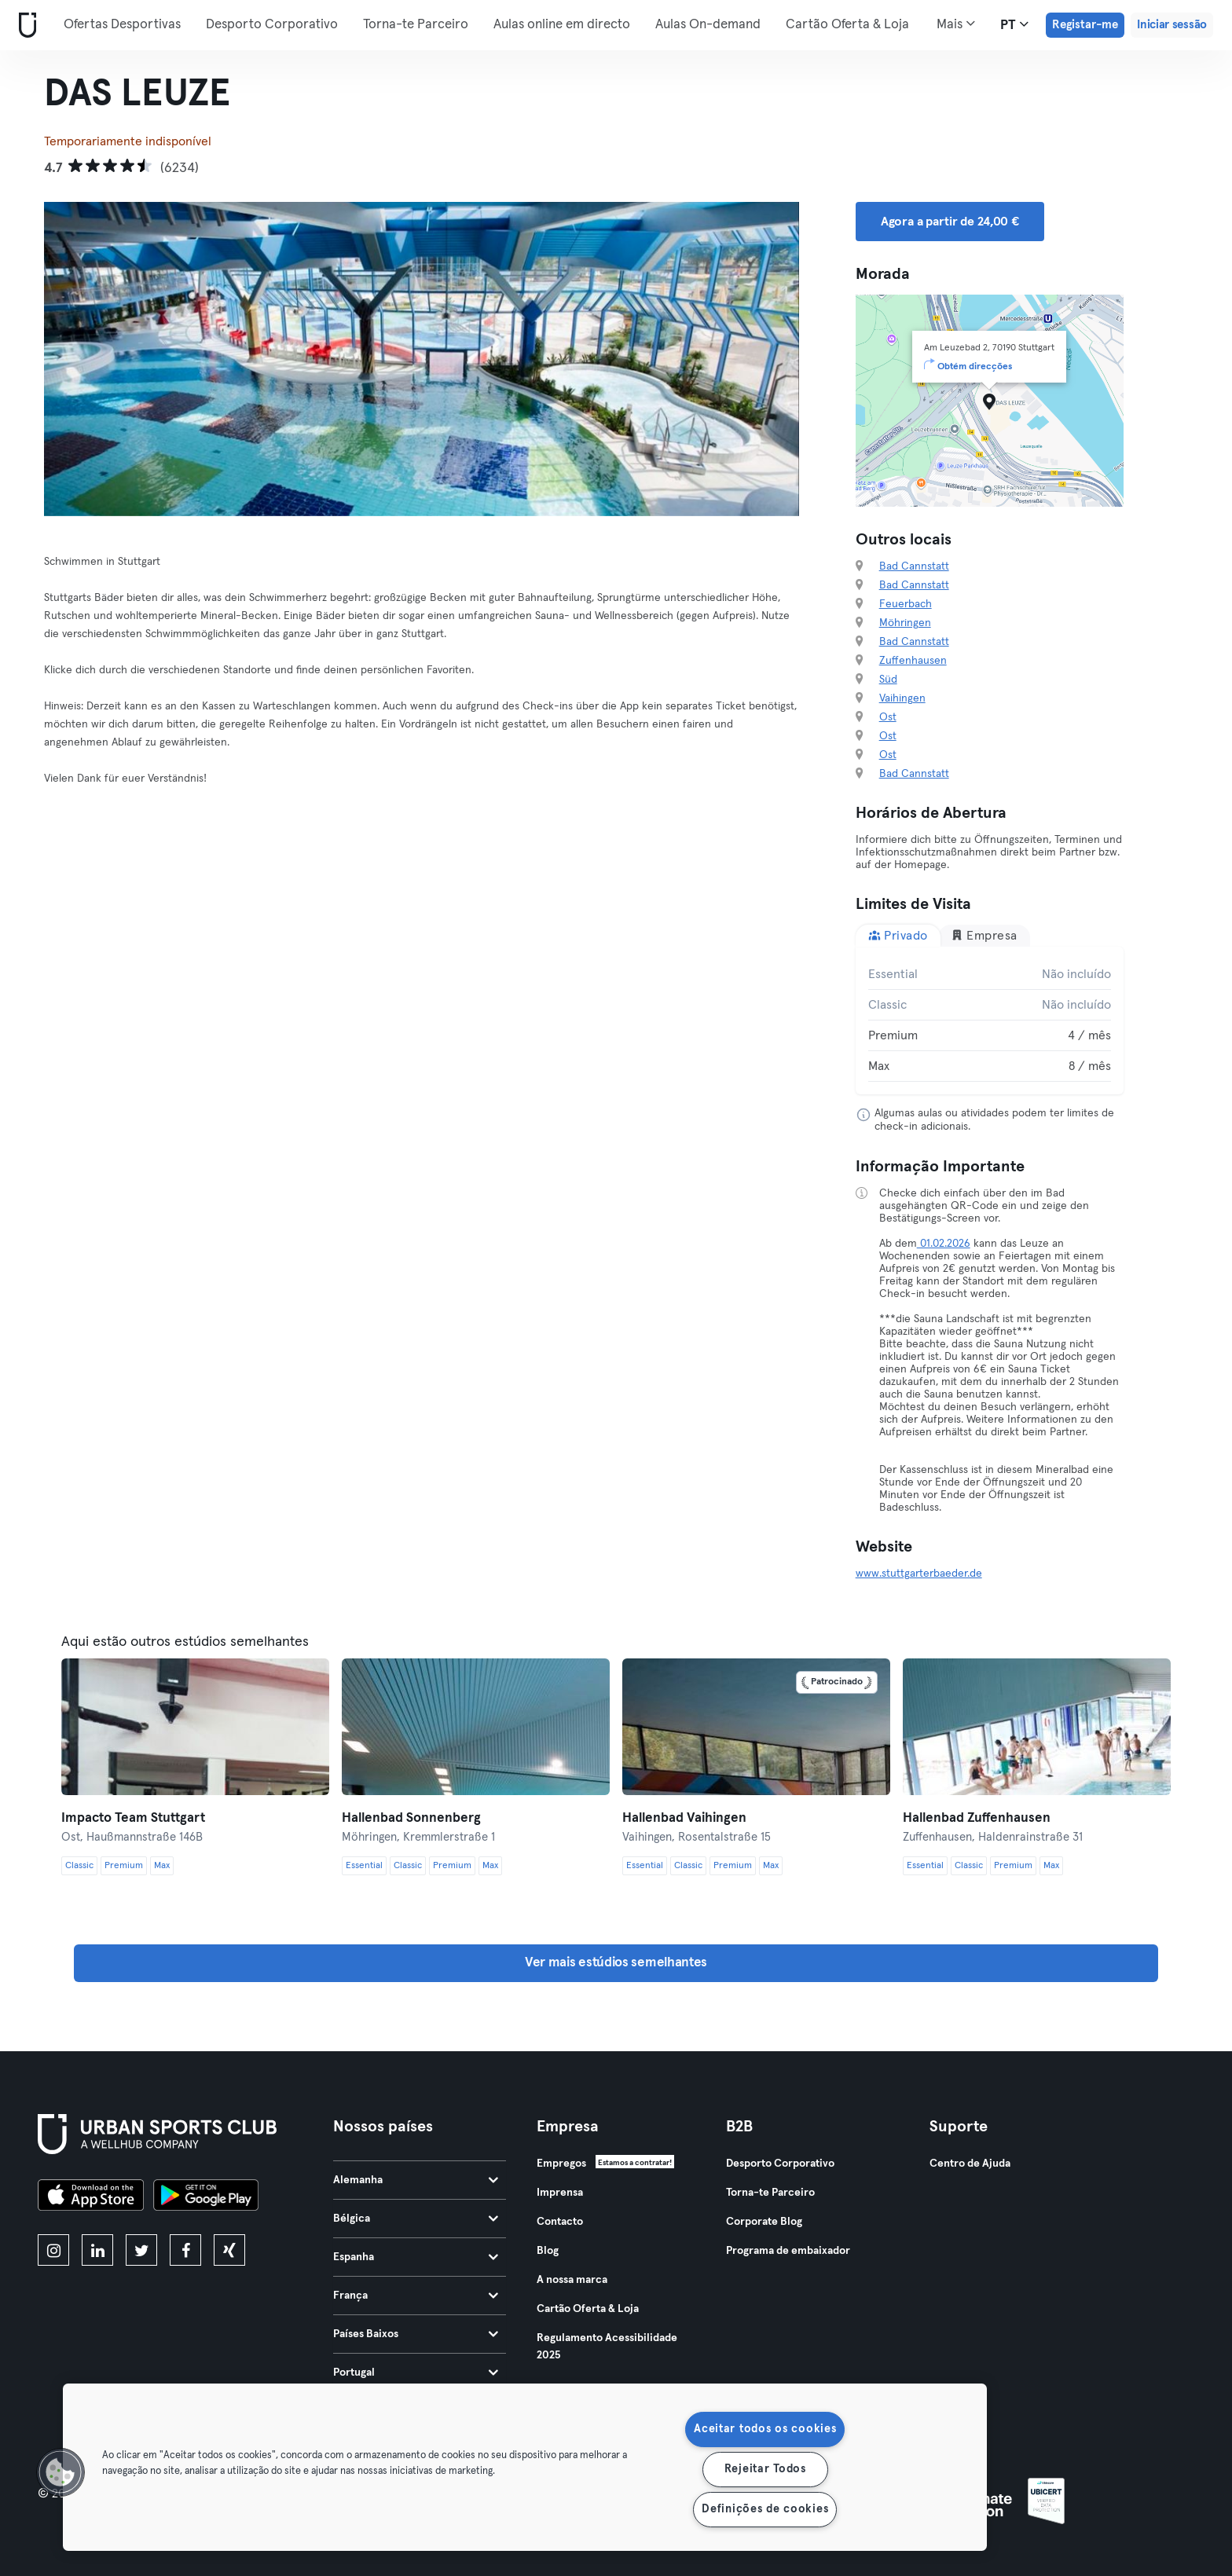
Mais (956, 23)
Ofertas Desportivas (122, 24)
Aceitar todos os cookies (765, 2429)
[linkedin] (97, 2250)
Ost (887, 717)
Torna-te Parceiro (415, 24)
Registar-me (1085, 25)
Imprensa (560, 2192)
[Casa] (24, 25)
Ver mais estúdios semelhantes (616, 1963)
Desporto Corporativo (272, 24)
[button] (60, 2472)
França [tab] (415, 2295)
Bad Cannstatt (914, 566)
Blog (548, 2250)
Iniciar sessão (1172, 25)
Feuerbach (905, 604)
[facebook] (185, 2250)
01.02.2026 (943, 1243)
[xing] (229, 2250)
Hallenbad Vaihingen (684, 1818)
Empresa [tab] (984, 935)
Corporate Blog (764, 2221)
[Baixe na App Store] (91, 2197)
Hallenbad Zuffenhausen (976, 1818)
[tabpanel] (990, 1020)
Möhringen (905, 622)
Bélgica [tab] (415, 2218)
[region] (525, 2467)
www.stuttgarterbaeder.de (919, 1573)
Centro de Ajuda (970, 2163)
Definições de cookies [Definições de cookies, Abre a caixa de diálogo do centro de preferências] (765, 2509)
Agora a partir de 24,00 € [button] (950, 221)
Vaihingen (902, 698)
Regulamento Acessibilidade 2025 (607, 2346)
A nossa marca (572, 2279)
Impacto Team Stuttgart (133, 1818)
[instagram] (53, 2250)
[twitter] (141, 2250)
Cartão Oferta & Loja (847, 24)
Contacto (560, 2221)
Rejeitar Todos (765, 2469)
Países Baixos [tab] (415, 2334)
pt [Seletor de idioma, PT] (1014, 24)
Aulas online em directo (561, 24)
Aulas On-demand (708, 24)
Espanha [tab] (415, 2257)
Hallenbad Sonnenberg (411, 1818)
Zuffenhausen (913, 660)
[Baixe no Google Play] (205, 2197)
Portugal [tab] (415, 2372)
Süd (888, 679)
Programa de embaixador (788, 2250)
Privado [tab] (898, 935)
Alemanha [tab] (415, 2180)
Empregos (561, 2163)
